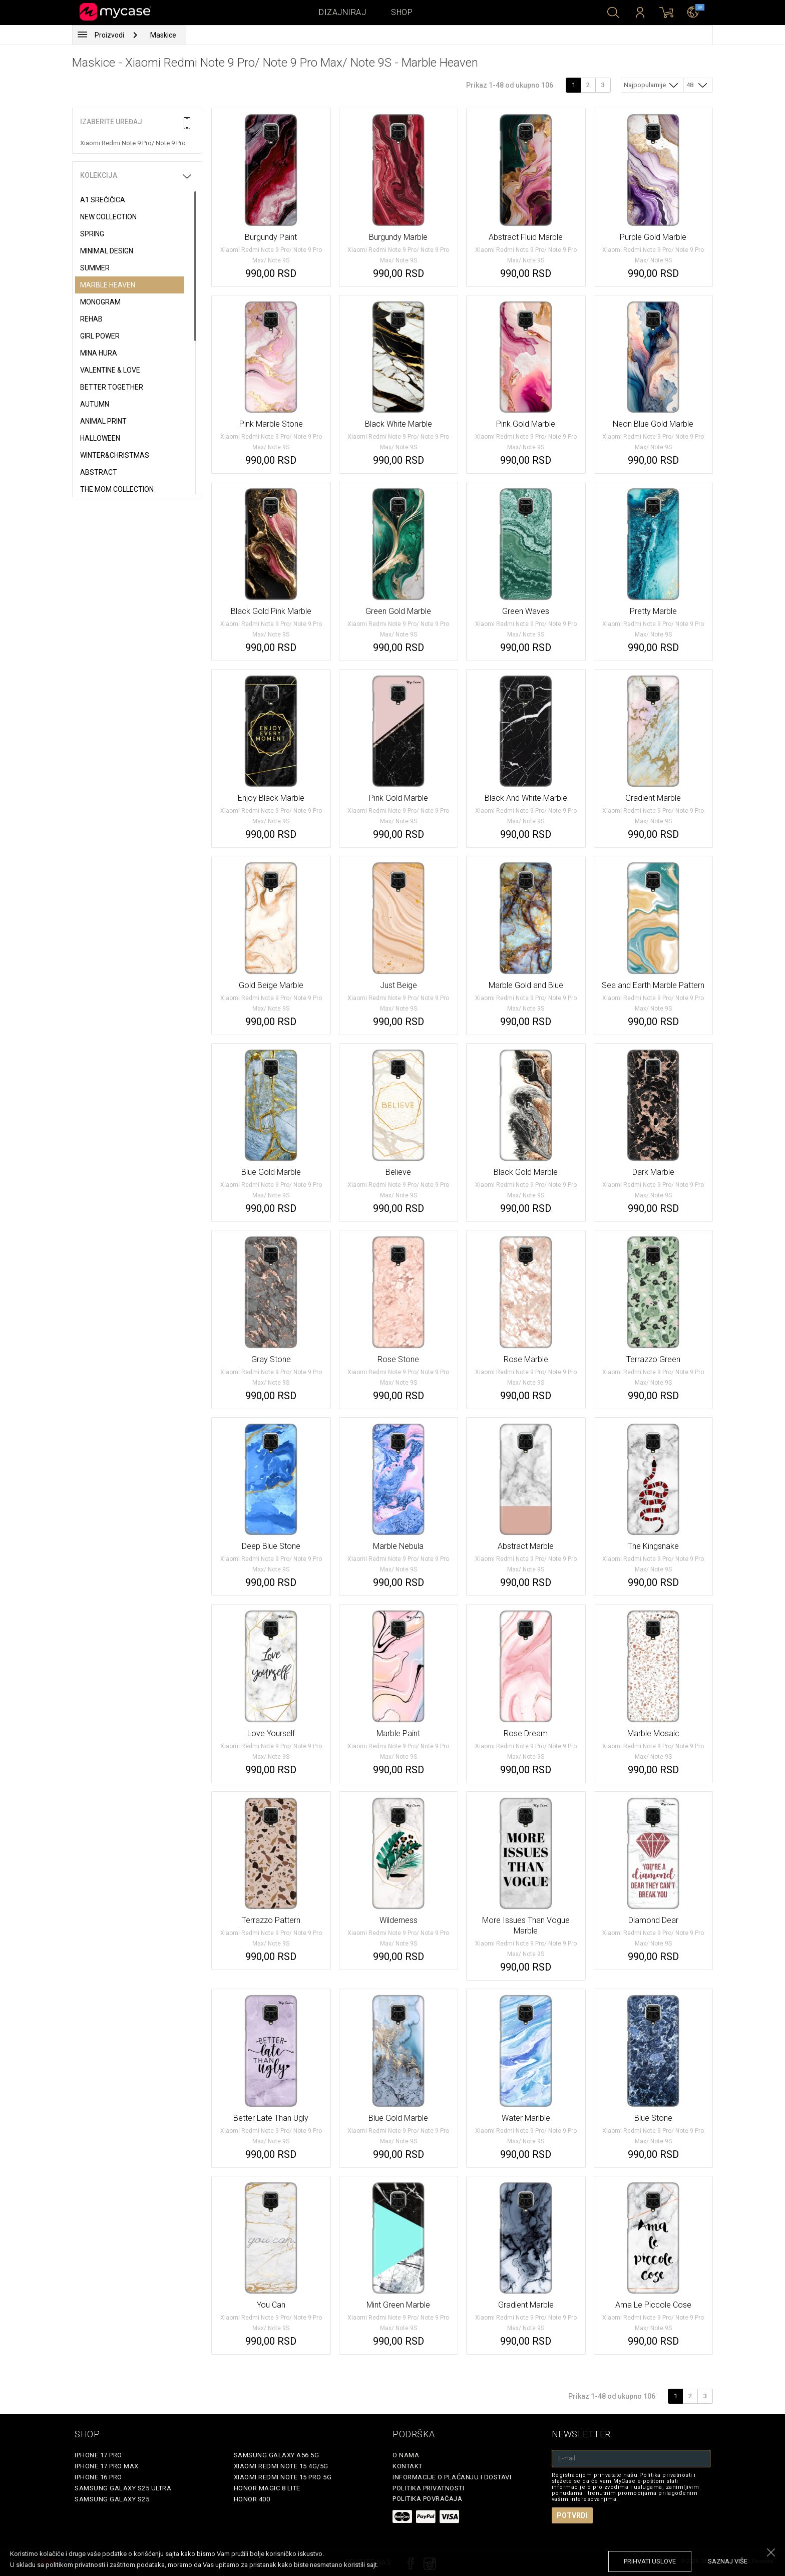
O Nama (405, 2455)
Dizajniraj (342, 12)
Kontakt (407, 2466)
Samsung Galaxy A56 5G (276, 2455)
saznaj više (727, 2561)
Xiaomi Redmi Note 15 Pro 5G (283, 2477)
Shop (402, 12)
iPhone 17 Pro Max (107, 2466)
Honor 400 (252, 2499)
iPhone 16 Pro (98, 2477)
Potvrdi (572, 2515)
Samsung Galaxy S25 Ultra (123, 2488)
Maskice (163, 35)
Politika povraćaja (427, 2498)
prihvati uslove (650, 2561)
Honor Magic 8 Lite (267, 2488)
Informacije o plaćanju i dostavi (451, 2477)
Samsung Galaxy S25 (112, 2499)
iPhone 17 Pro (98, 2455)
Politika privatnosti (428, 2488)
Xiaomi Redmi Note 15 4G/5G (281, 2466)
